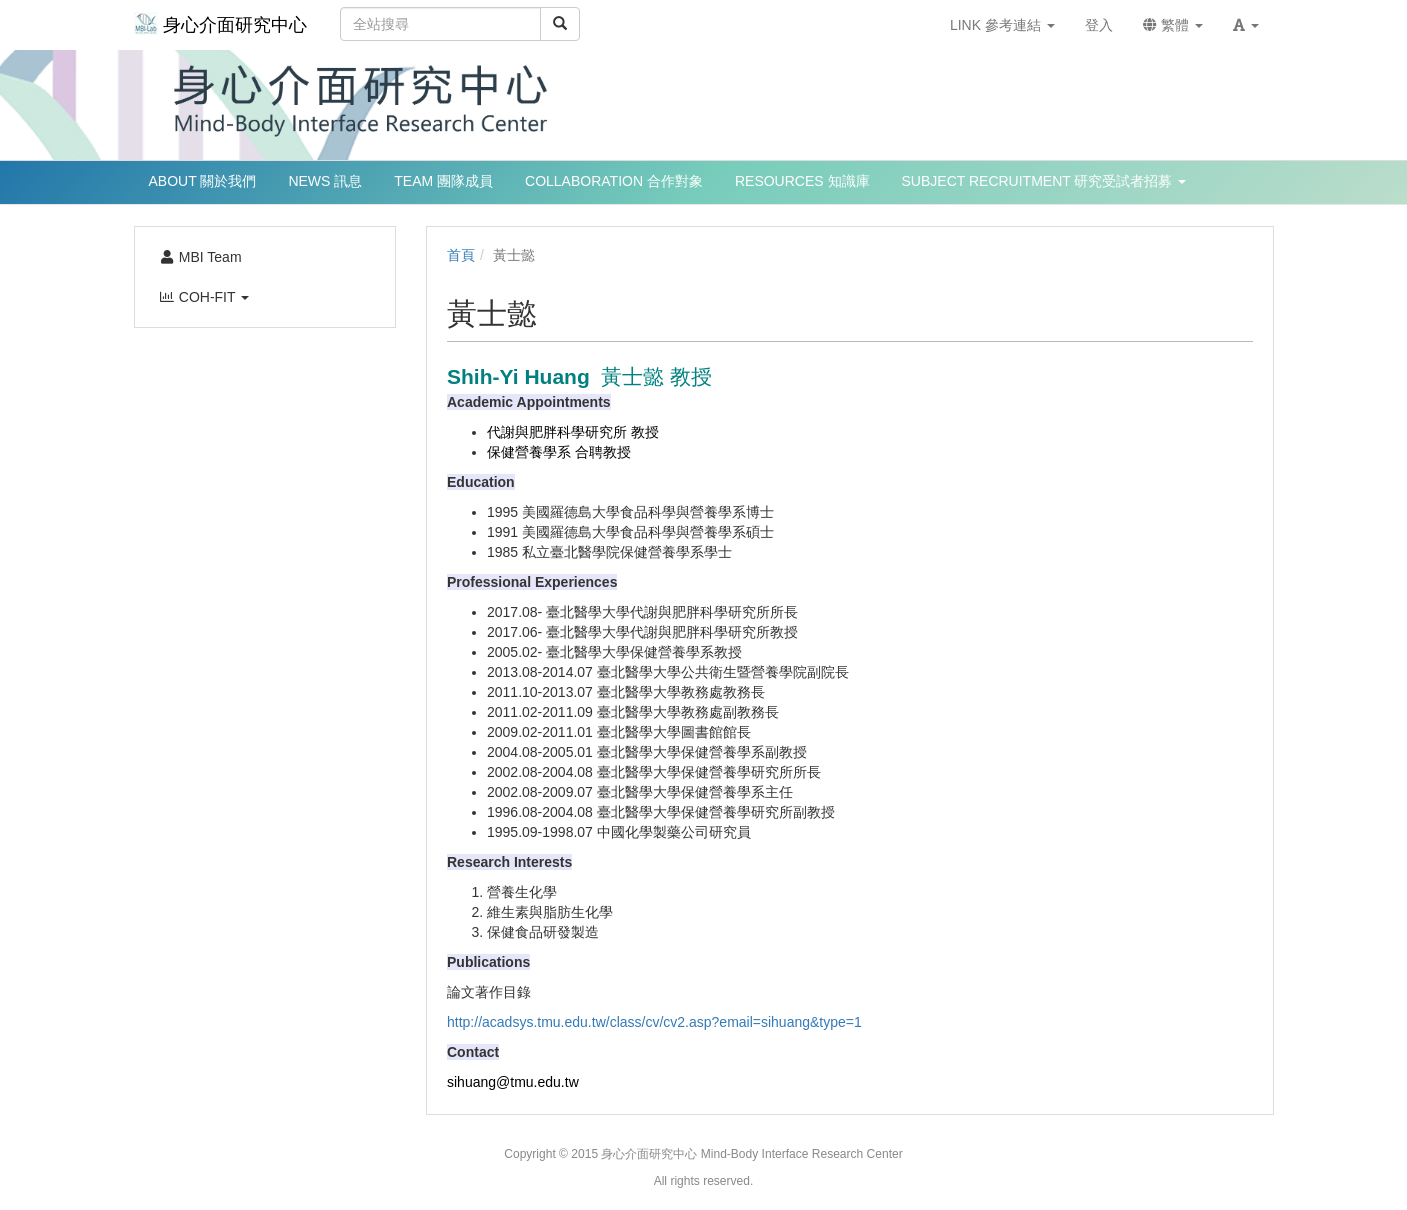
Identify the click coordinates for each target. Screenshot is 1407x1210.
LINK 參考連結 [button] (1002, 25)
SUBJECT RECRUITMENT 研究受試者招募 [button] (1044, 181)
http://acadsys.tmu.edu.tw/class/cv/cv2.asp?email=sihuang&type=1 (654, 1022)
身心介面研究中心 (220, 23)
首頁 (461, 255)
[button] (1246, 25)
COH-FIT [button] (205, 297)
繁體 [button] (1173, 25)
